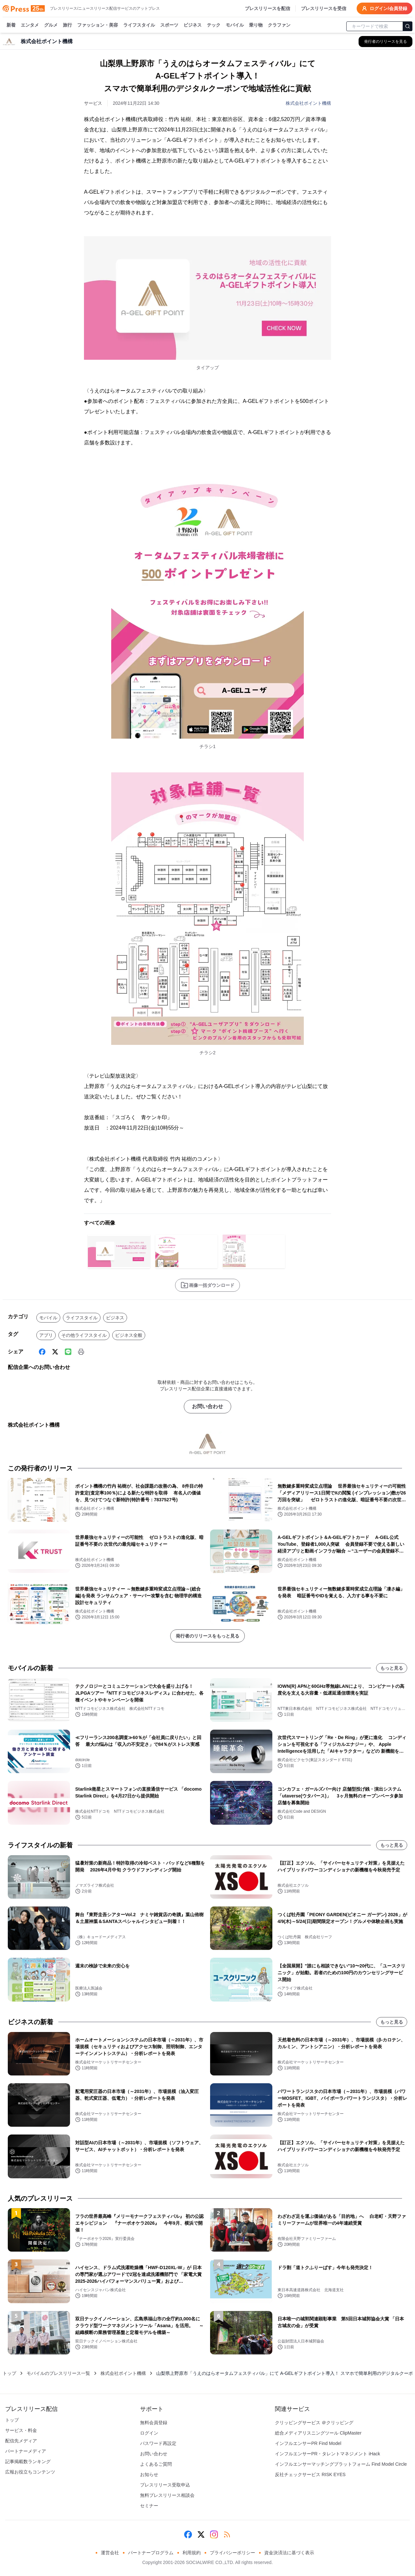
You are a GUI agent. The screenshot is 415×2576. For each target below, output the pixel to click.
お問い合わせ (207, 1406)
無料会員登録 (153, 2422)
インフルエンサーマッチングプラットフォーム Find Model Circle (341, 2464)
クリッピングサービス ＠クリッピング (314, 2422)
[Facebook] (42, 1351)
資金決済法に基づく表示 (289, 2552)
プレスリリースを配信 (267, 8)
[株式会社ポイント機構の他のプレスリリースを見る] (385, 41)
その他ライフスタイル (84, 1335)
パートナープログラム (150, 2552)
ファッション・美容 (97, 25)
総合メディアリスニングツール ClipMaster (318, 2433)
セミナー (149, 2505)
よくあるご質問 (156, 2464)
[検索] (407, 26)
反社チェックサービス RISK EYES (310, 2474)
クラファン (279, 25)
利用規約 (192, 2552)
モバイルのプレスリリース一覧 (58, 2373)
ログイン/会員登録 (384, 8)
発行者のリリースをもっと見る (207, 1636)
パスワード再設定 (158, 2443)
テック (213, 25)
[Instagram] (214, 2534)
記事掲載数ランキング (28, 2461)
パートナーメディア (25, 2451)
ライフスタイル (139, 25)
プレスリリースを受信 (323, 8)
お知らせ (149, 2474)
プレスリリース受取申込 (165, 2484)
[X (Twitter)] (55, 1351)
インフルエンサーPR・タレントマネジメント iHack (327, 2453)
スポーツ (169, 25)
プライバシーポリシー (232, 2552)
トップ (9, 2373)
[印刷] (81, 1351)
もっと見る (391, 1668)
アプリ (46, 1335)
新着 (11, 25)
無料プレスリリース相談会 (167, 2495)
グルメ (51, 25)
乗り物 (256, 25)
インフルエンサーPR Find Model (308, 2443)
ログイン (149, 2433)
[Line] (68, 1351)
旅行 (67, 25)
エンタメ (30, 25)
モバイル (235, 25)
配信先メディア (21, 2440)
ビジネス (193, 25)
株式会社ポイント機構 (308, 103)
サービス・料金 (21, 2430)
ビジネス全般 (128, 1335)
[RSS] (227, 2534)
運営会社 (110, 2552)
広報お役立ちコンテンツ (30, 2471)
